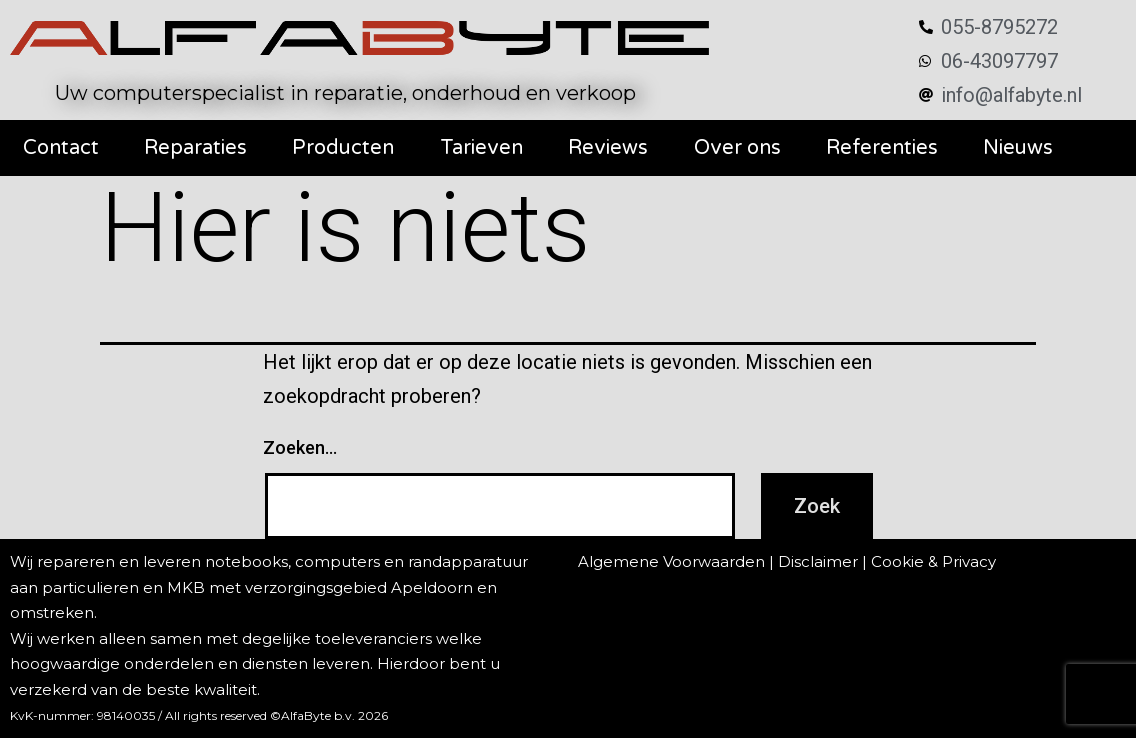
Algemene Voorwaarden (671, 561)
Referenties (882, 148)
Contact (61, 148)
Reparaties (195, 148)
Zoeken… (300, 447)
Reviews (608, 148)
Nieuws (1018, 148)
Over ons (737, 148)
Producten (343, 148)
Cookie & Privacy (933, 561)
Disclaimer (818, 561)
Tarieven (481, 148)
